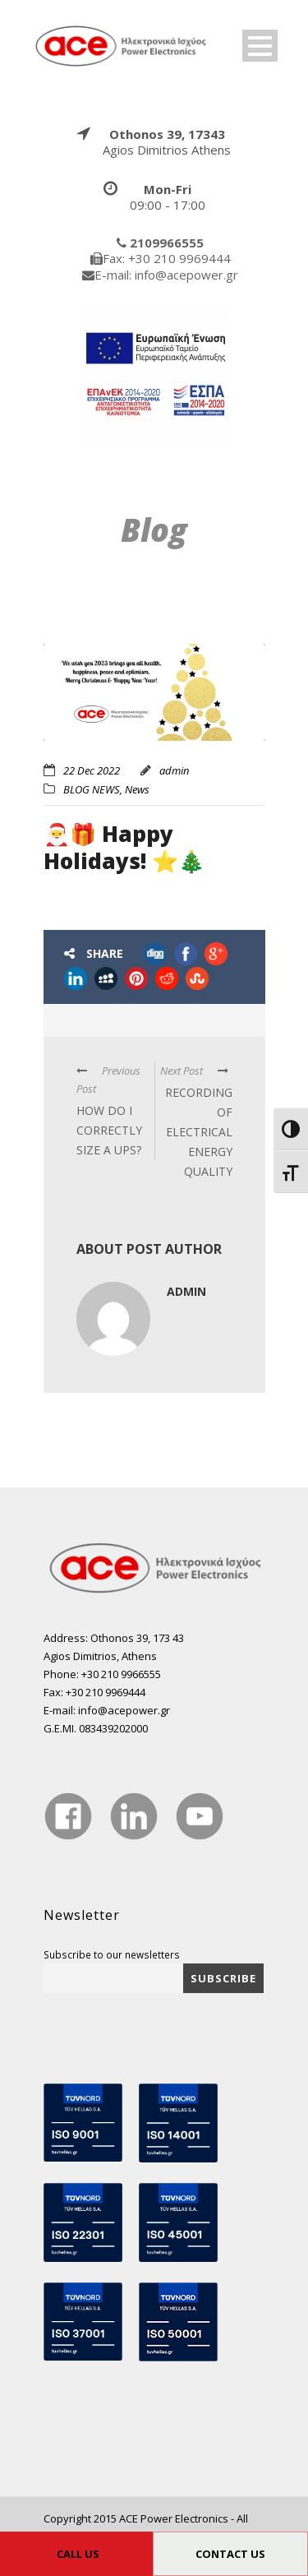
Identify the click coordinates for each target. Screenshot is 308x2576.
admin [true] (174, 770)
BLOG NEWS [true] (91, 789)
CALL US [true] (78, 2553)
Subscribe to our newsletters (112, 1954)
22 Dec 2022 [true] (91, 770)
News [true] (137, 789)
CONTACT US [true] (230, 2553)
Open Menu (260, 46)
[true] (121, 44)
